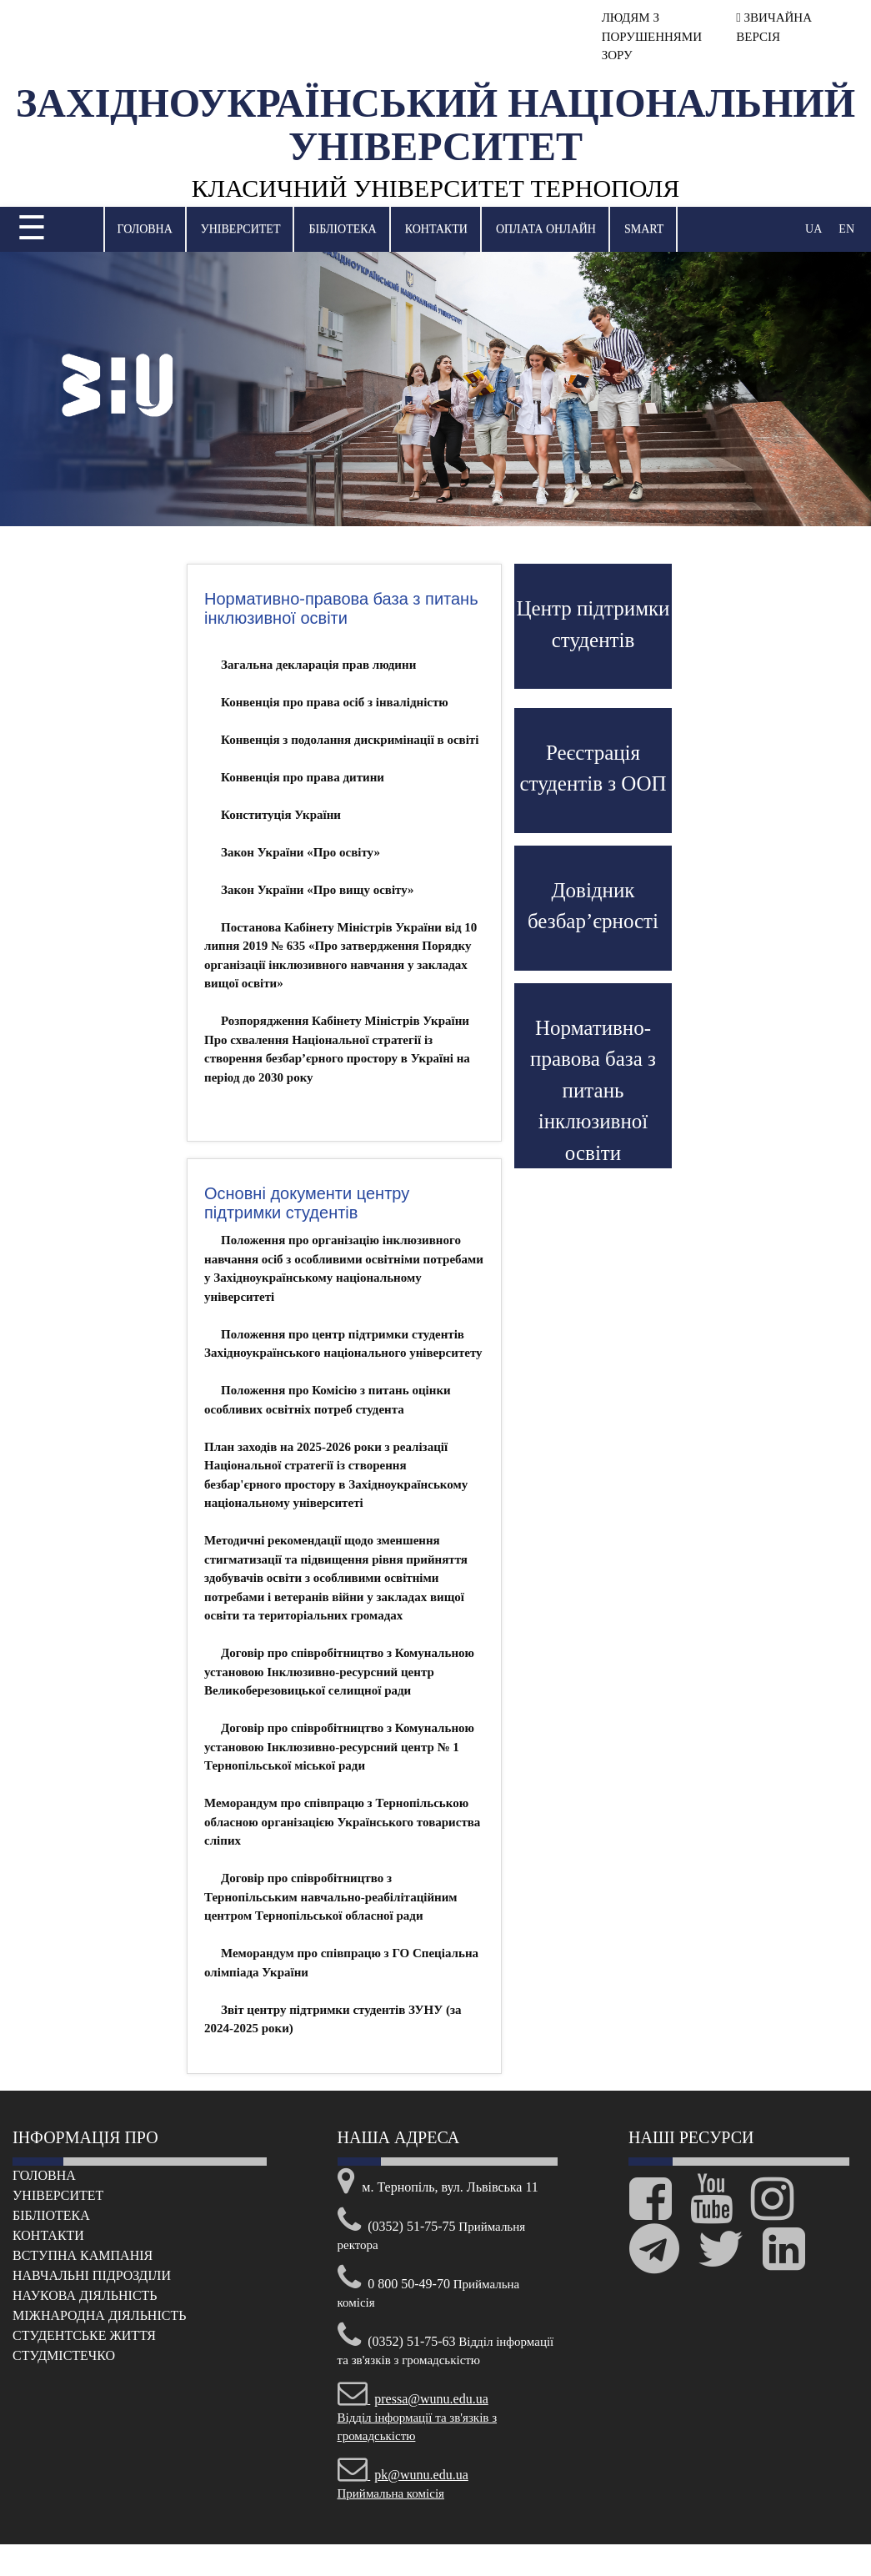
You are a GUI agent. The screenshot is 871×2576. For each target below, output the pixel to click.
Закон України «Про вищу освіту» (317, 889)
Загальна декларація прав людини (318, 664)
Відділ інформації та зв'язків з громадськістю (418, 2418)
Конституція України (281, 814)
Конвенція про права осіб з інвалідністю (334, 702)
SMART (643, 229)
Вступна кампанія (83, 2255)
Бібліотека (342, 229)
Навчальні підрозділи (92, 2275)
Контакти (436, 229)
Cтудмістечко (64, 2355)
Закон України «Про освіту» (300, 852)
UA (813, 229)
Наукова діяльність (85, 2295)
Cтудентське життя (84, 2335)
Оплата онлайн (546, 229)
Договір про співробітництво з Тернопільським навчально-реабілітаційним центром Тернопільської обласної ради (331, 1896)
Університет (241, 229)
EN (846, 229)
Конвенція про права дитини (302, 777)
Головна (145, 229)
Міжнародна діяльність (99, 2315)
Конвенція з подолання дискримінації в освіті (349, 739)
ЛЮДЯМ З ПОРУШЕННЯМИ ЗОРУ (652, 36)
